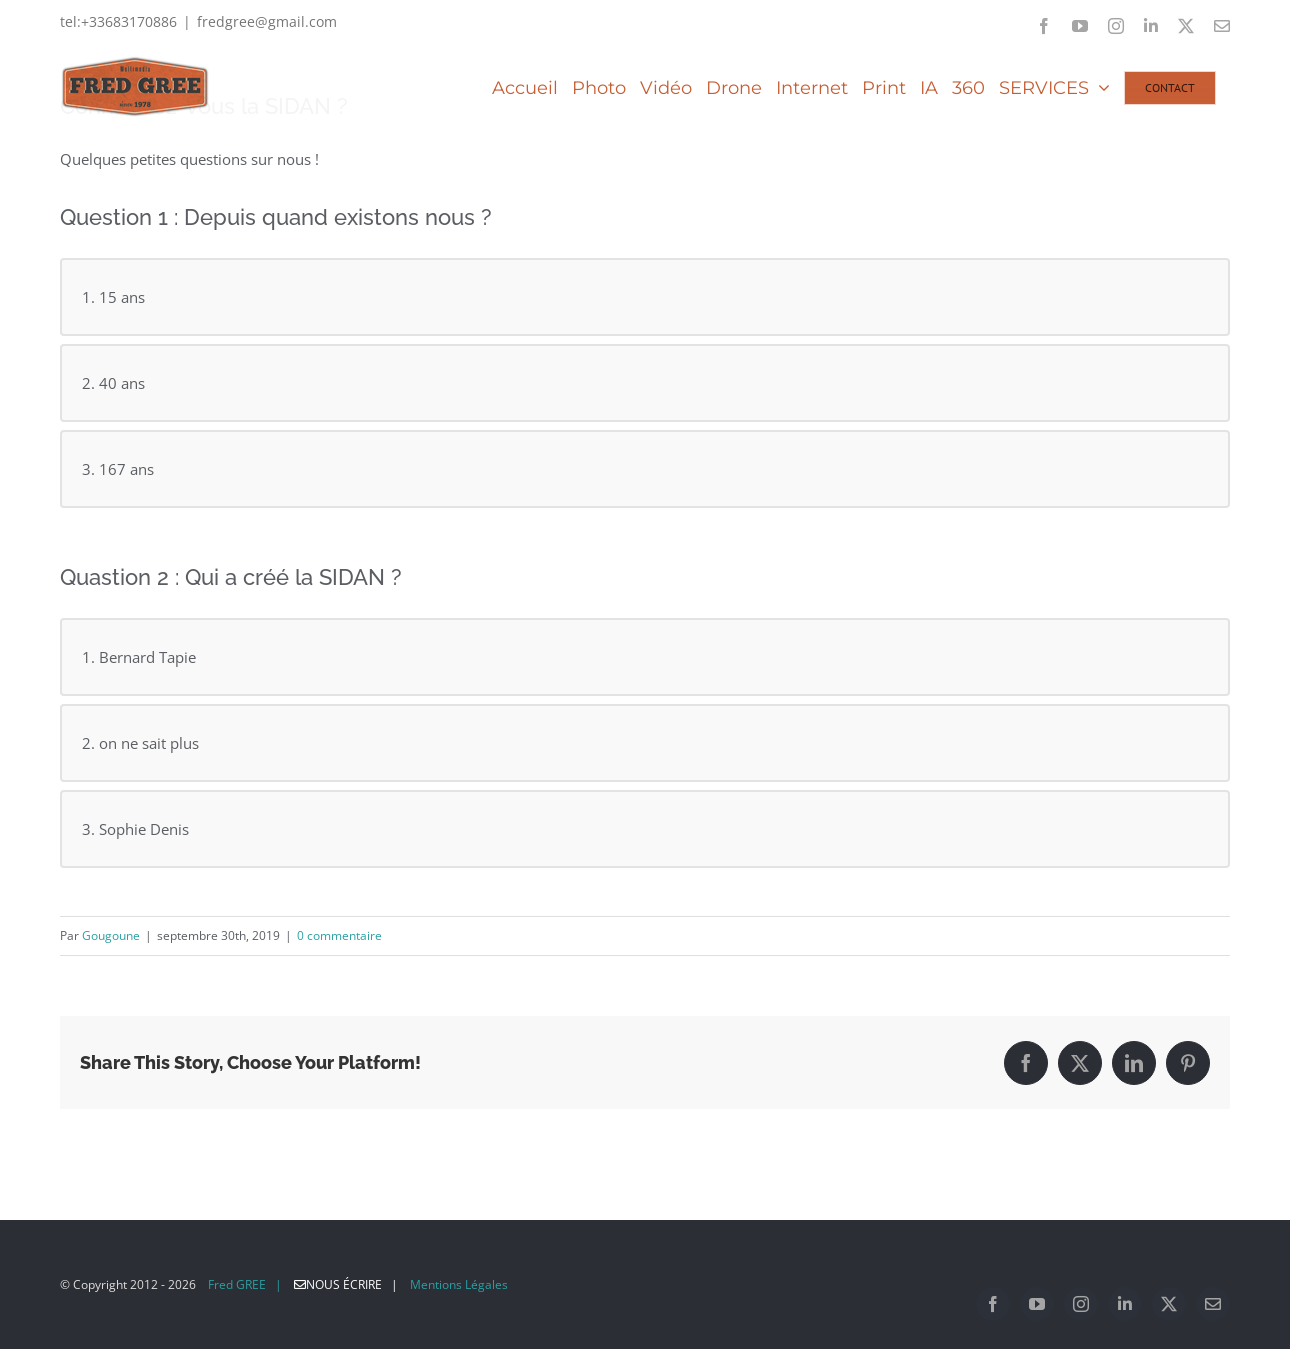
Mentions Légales (459, 1284)
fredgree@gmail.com (267, 21)
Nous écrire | (350, 1284)
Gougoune (111, 935)
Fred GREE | (245, 1284)
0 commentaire (339, 935)
